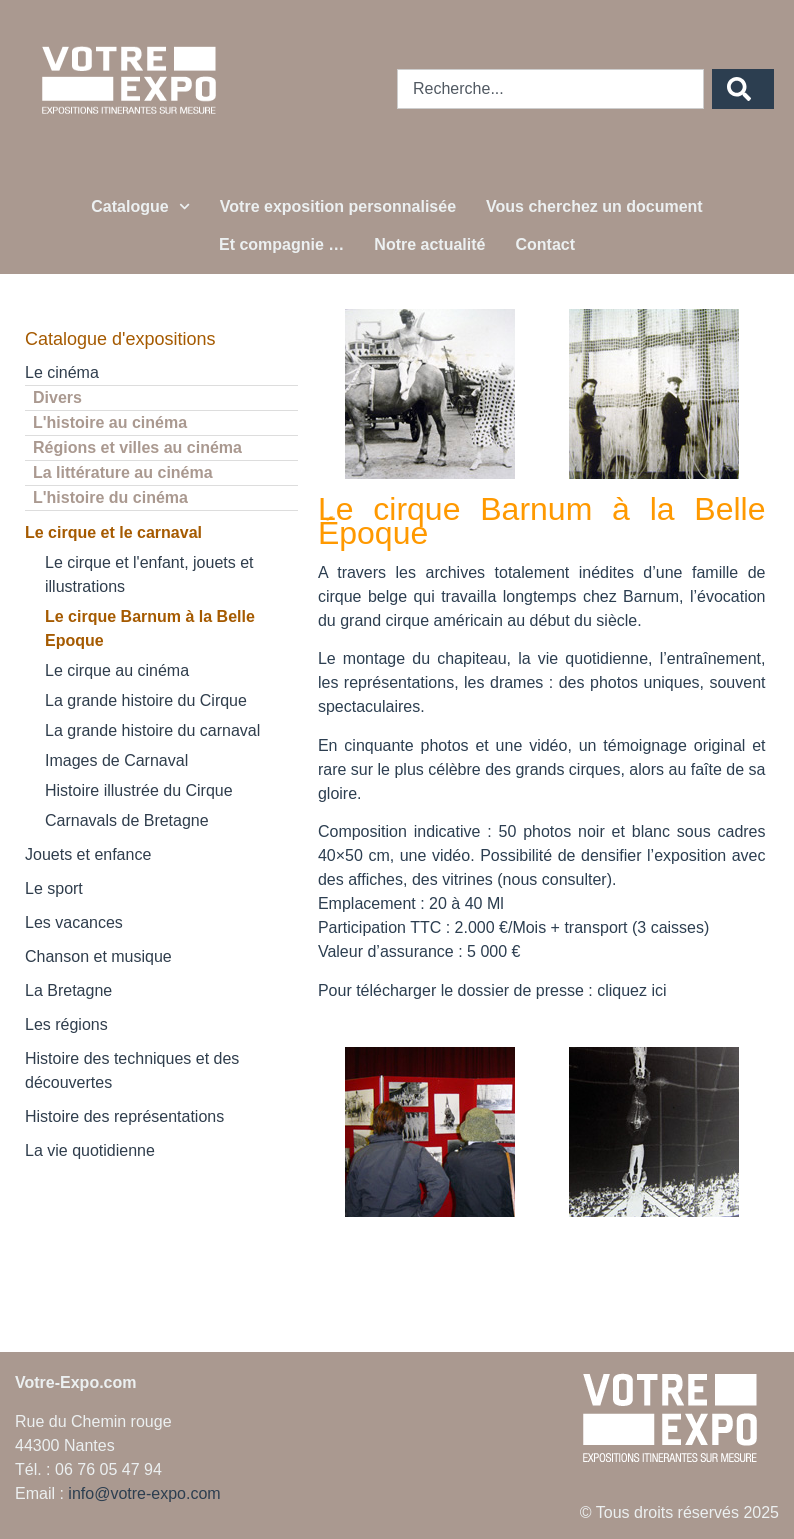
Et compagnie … (281, 244)
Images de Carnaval (116, 760)
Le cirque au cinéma (117, 670)
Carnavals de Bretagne (127, 820)
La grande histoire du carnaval (152, 730)
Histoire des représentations (124, 1116)
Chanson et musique (98, 956)
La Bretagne (68, 990)
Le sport (54, 888)
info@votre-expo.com (144, 1493)
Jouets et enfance (88, 854)
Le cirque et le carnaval (113, 532)
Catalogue (140, 206)
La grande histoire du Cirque (146, 700)
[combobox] (550, 89)
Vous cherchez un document (594, 206)
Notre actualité (429, 244)
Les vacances (74, 922)
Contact (545, 244)
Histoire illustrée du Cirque (139, 790)
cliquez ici (631, 990)
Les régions (66, 1024)
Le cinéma (62, 372)
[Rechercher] (743, 89)
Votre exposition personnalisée (338, 206)
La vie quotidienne (90, 1150)
